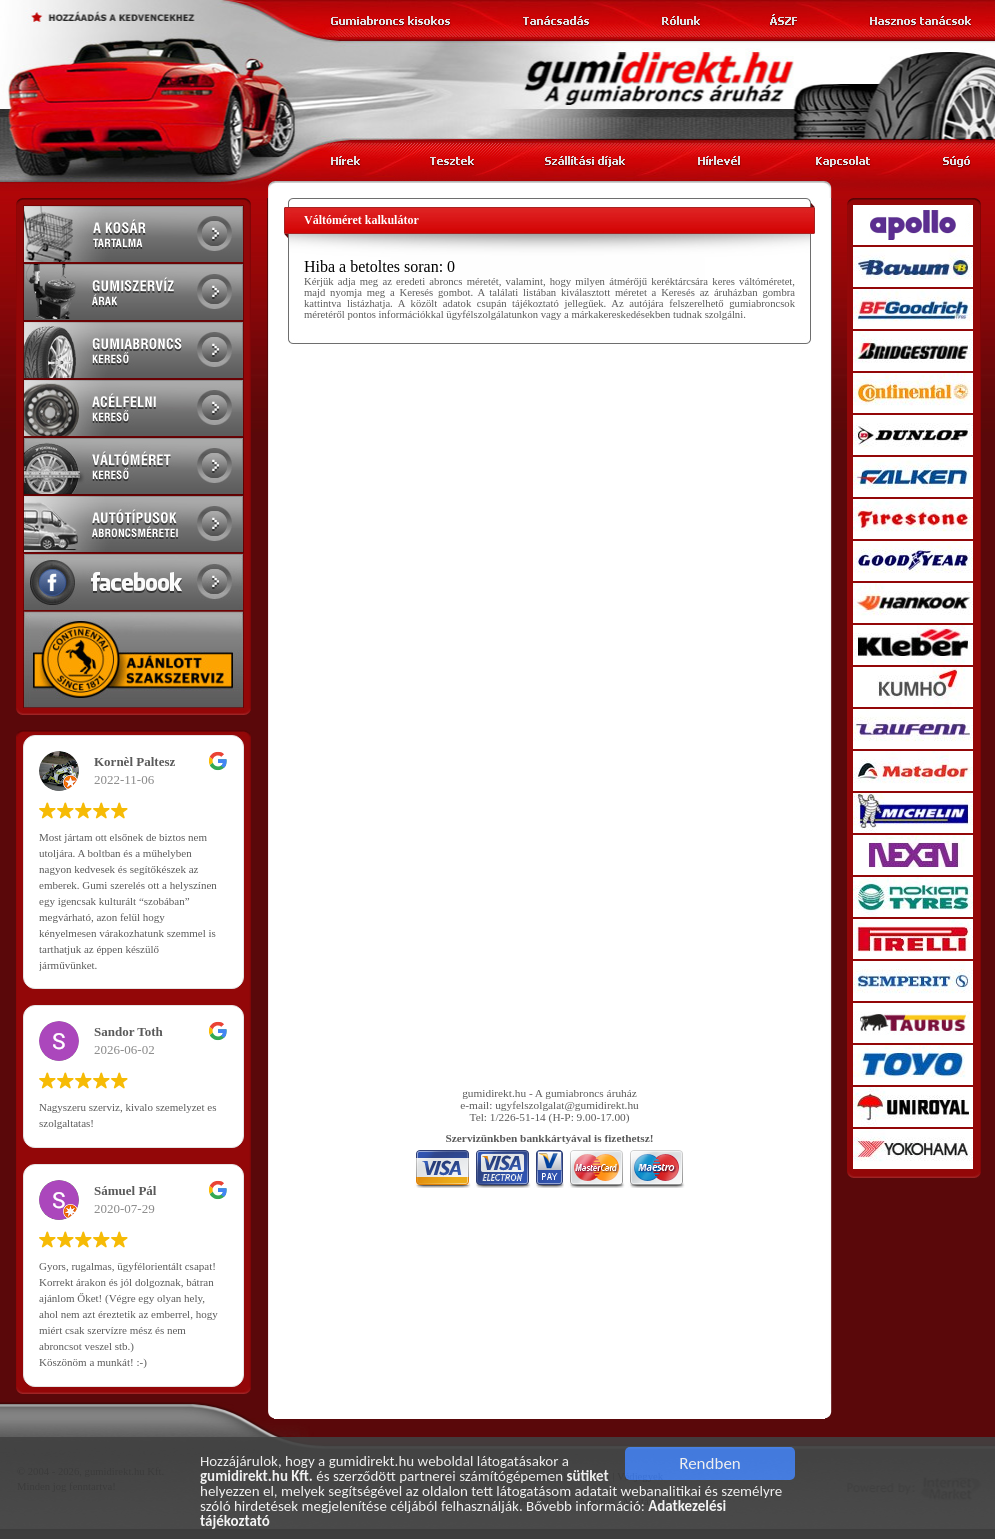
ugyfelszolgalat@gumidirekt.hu (567, 1105)
